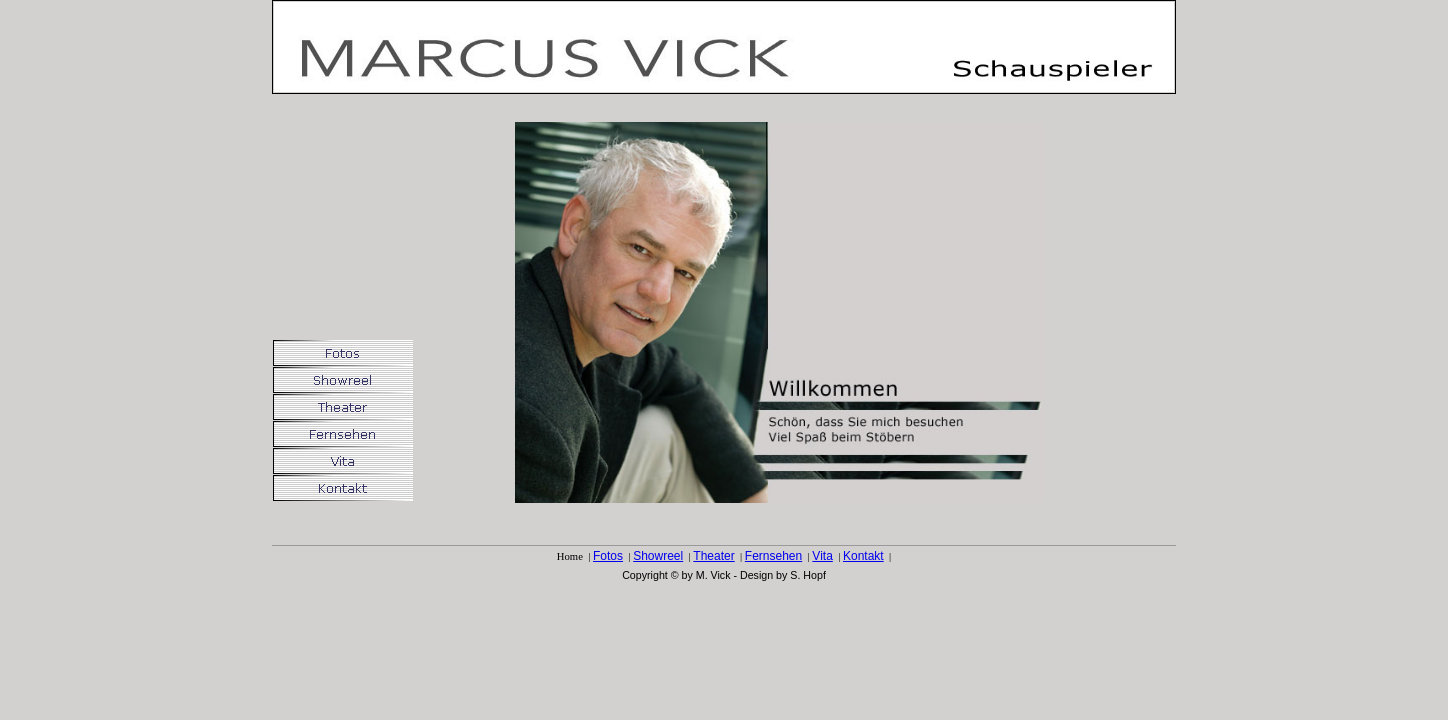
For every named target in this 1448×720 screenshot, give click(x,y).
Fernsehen (773, 556)
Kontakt (863, 556)
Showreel (658, 556)
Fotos (608, 556)
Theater (713, 556)
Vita (822, 556)
